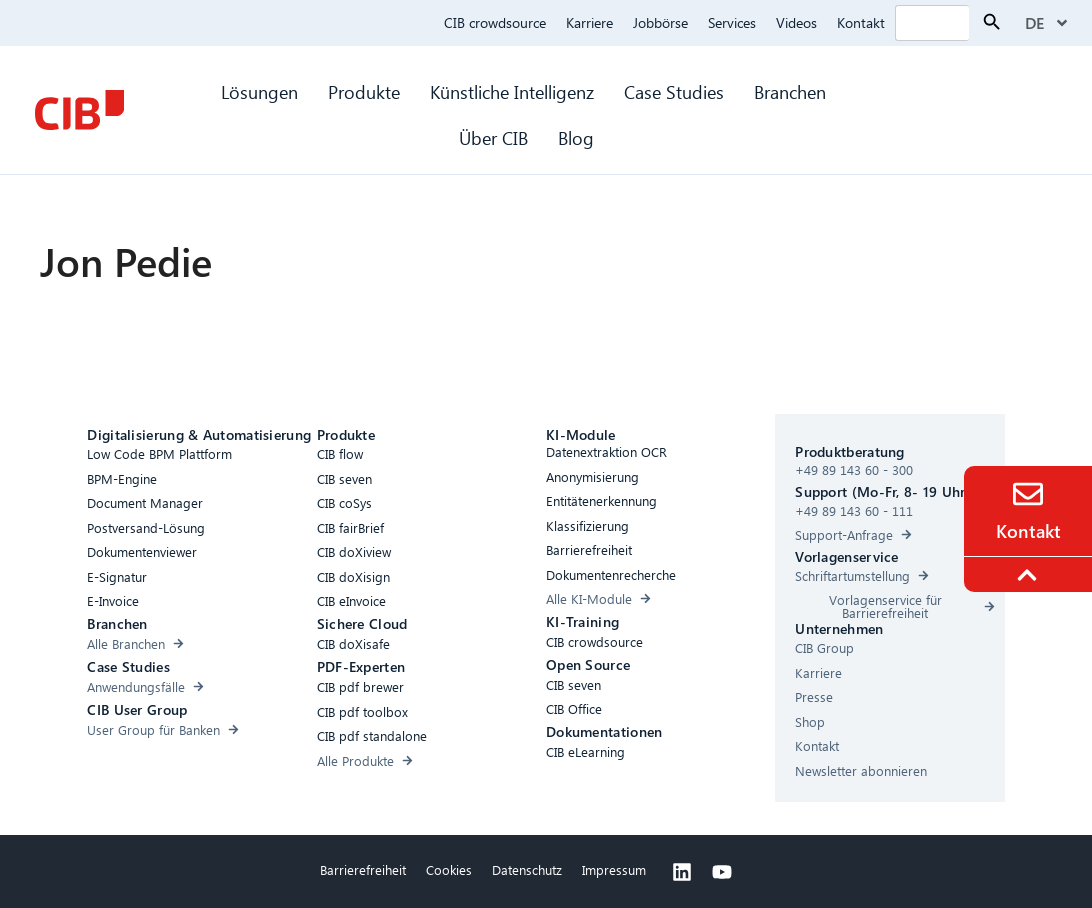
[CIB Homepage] (79, 110)
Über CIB (493, 137)
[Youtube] (722, 872)
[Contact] (1028, 494)
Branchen (792, 91)
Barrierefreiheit (363, 869)
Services (732, 22)
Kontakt (861, 22)
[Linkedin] (682, 872)
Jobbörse (660, 22)
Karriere (589, 22)
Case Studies (674, 91)
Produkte (364, 91)
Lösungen (259, 91)
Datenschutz (527, 869)
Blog (576, 137)
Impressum (614, 869)
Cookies (449, 869)
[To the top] (1030, 575)
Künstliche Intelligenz (512, 91)
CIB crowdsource (495, 22)
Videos (796, 22)
